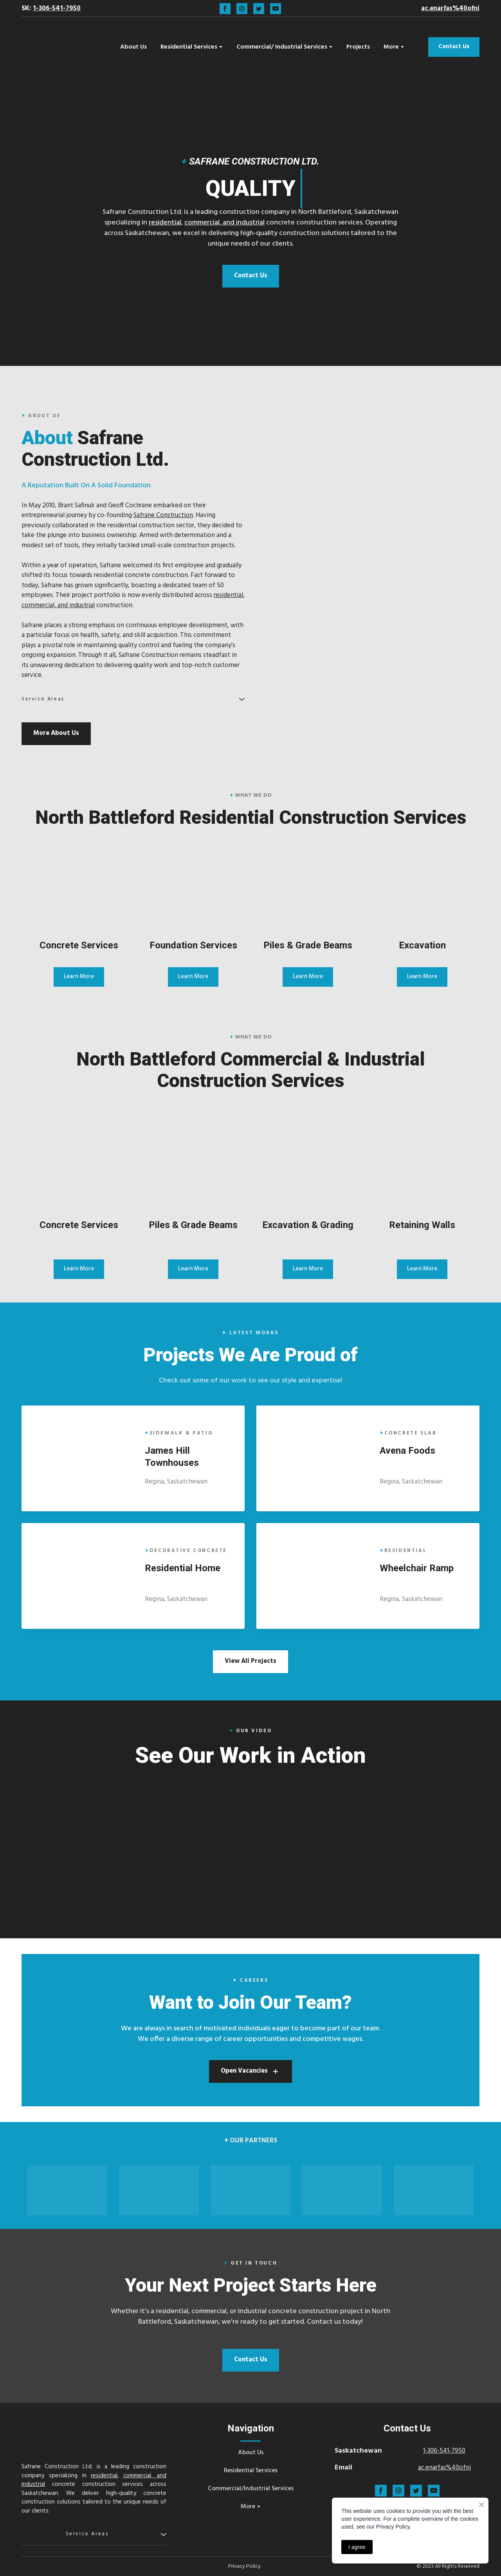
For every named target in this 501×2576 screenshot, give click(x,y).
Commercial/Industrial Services (251, 2489)
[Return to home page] (60, 47)
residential (165, 222)
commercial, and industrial (224, 222)
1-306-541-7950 (444, 2451)
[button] (225, 8)
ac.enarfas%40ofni (444, 2467)
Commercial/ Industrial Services (281, 47)
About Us (133, 47)
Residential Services (188, 47)
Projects (358, 47)
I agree (357, 2547)
